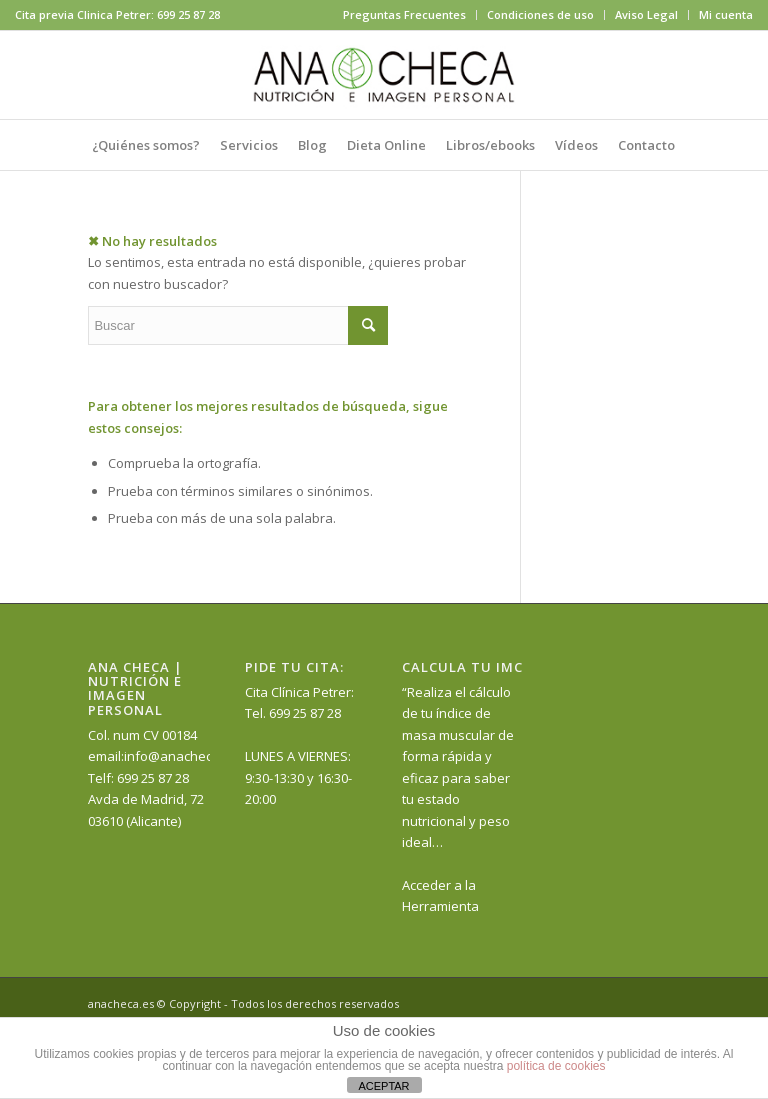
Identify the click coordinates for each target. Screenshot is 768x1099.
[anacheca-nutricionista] (384, 75)
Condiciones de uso (540, 14)
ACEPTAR (383, 1086)
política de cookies (556, 1066)
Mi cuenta (726, 14)
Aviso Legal (646, 14)
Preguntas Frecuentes (404, 14)
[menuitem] (405, 15)
